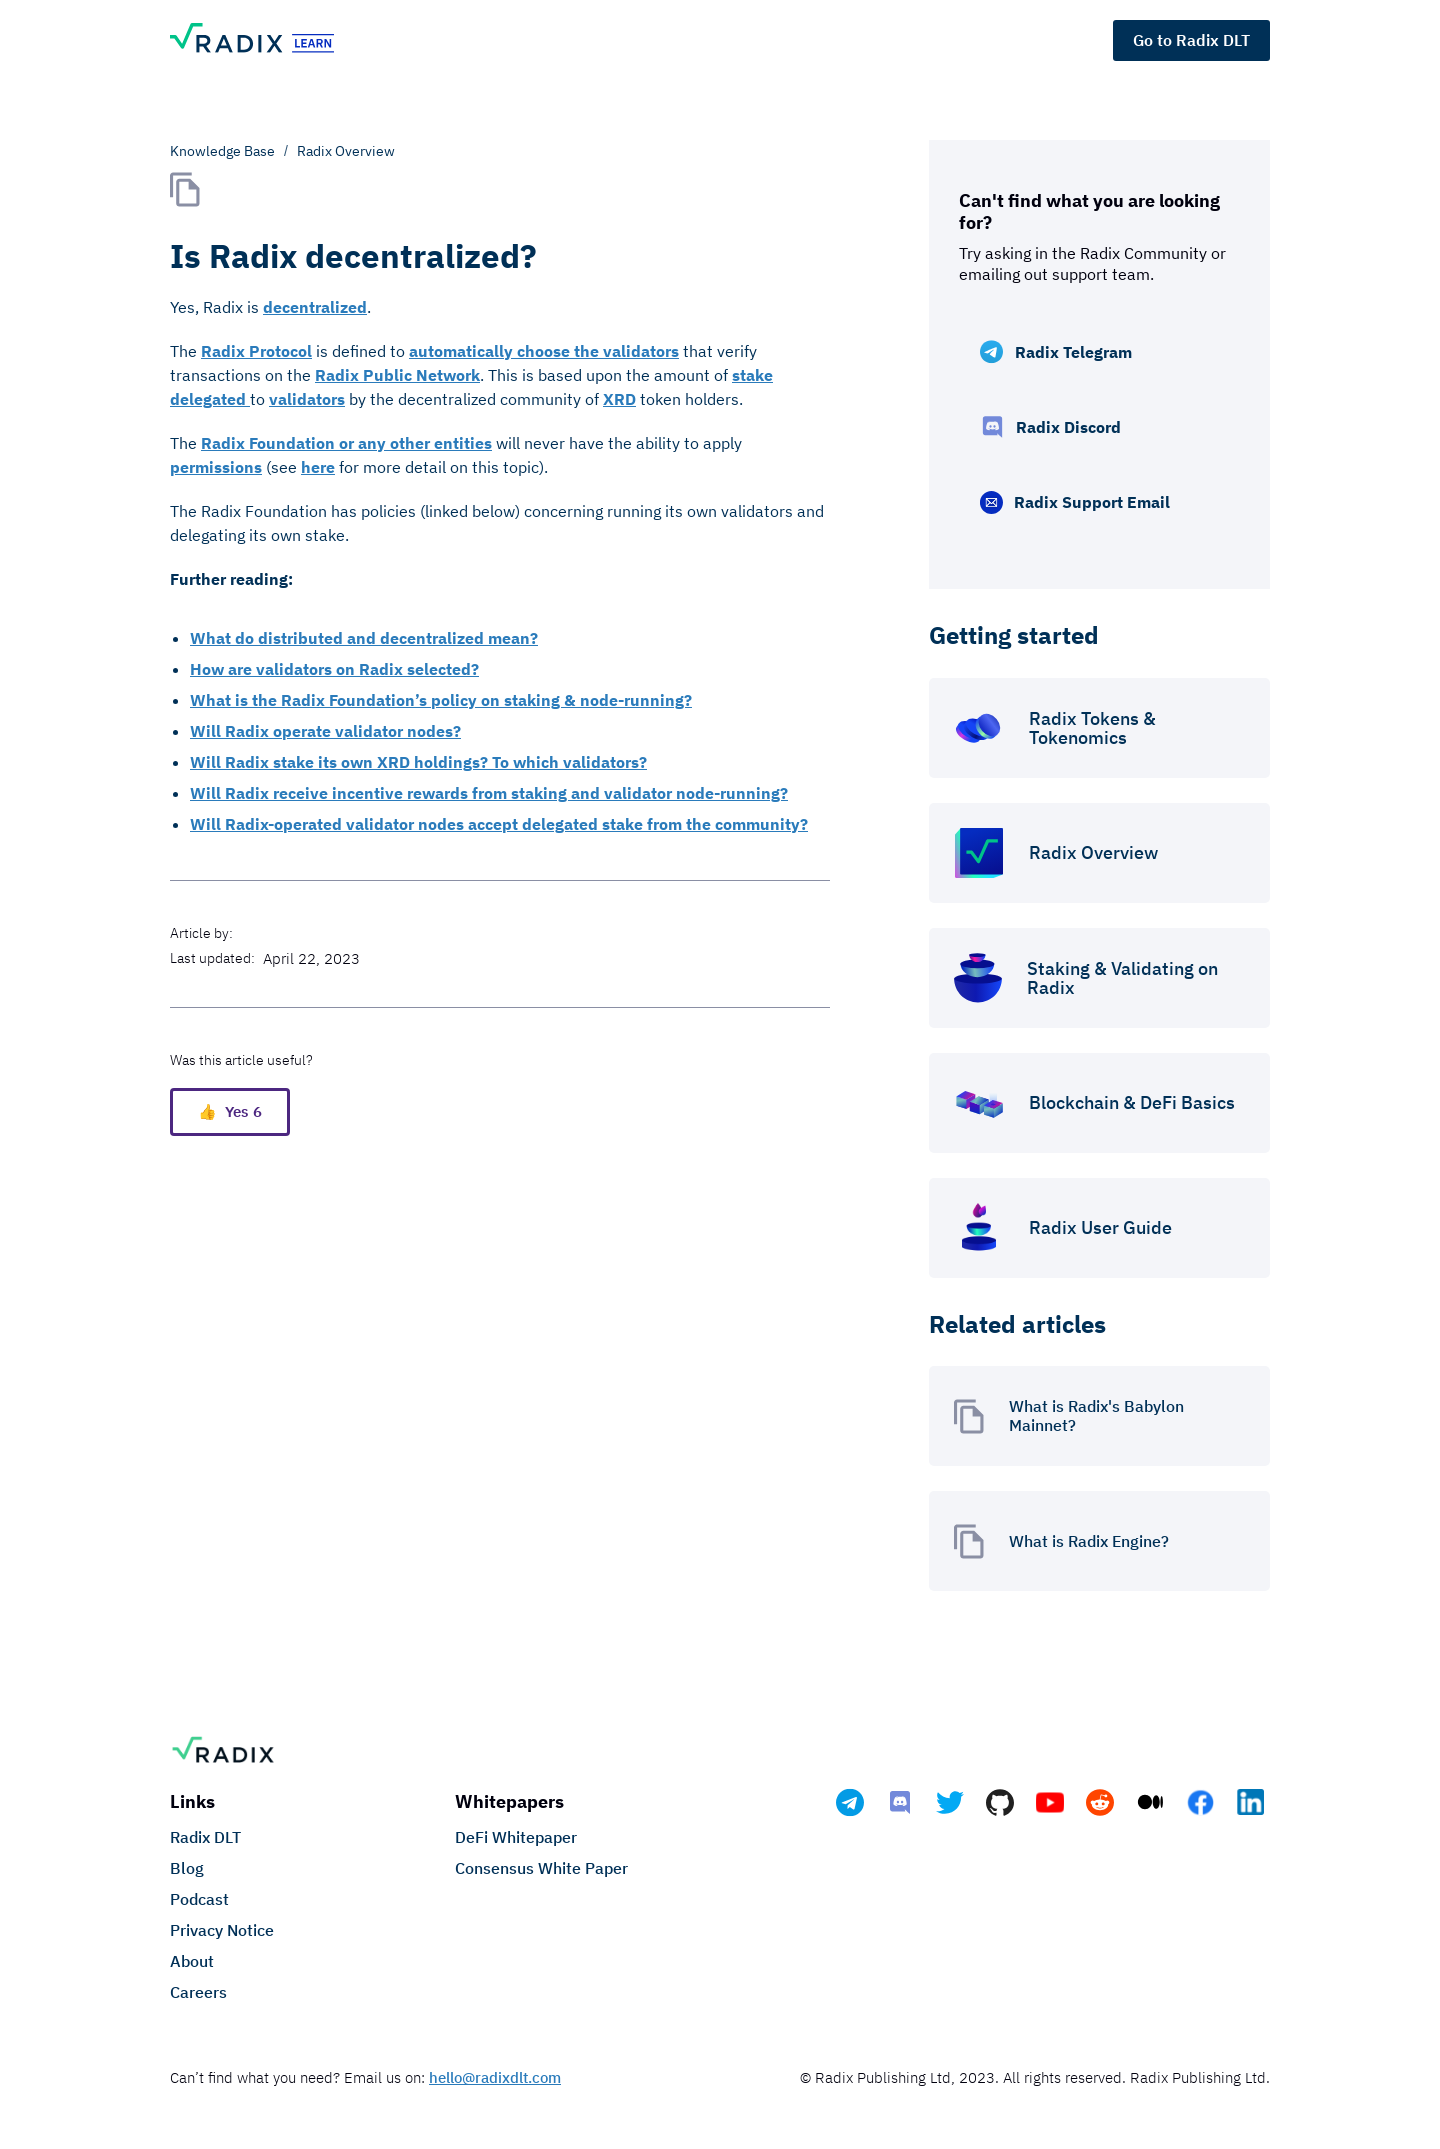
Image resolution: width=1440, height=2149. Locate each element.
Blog (187, 1868)
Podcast (199, 1899)
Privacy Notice (222, 1930)
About (192, 1961)
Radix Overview (346, 151)
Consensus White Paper (541, 1868)
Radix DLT (205, 1837)
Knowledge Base (222, 151)
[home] (280, 40)
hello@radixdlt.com (495, 2077)
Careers (198, 1992)
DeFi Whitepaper (516, 1837)
